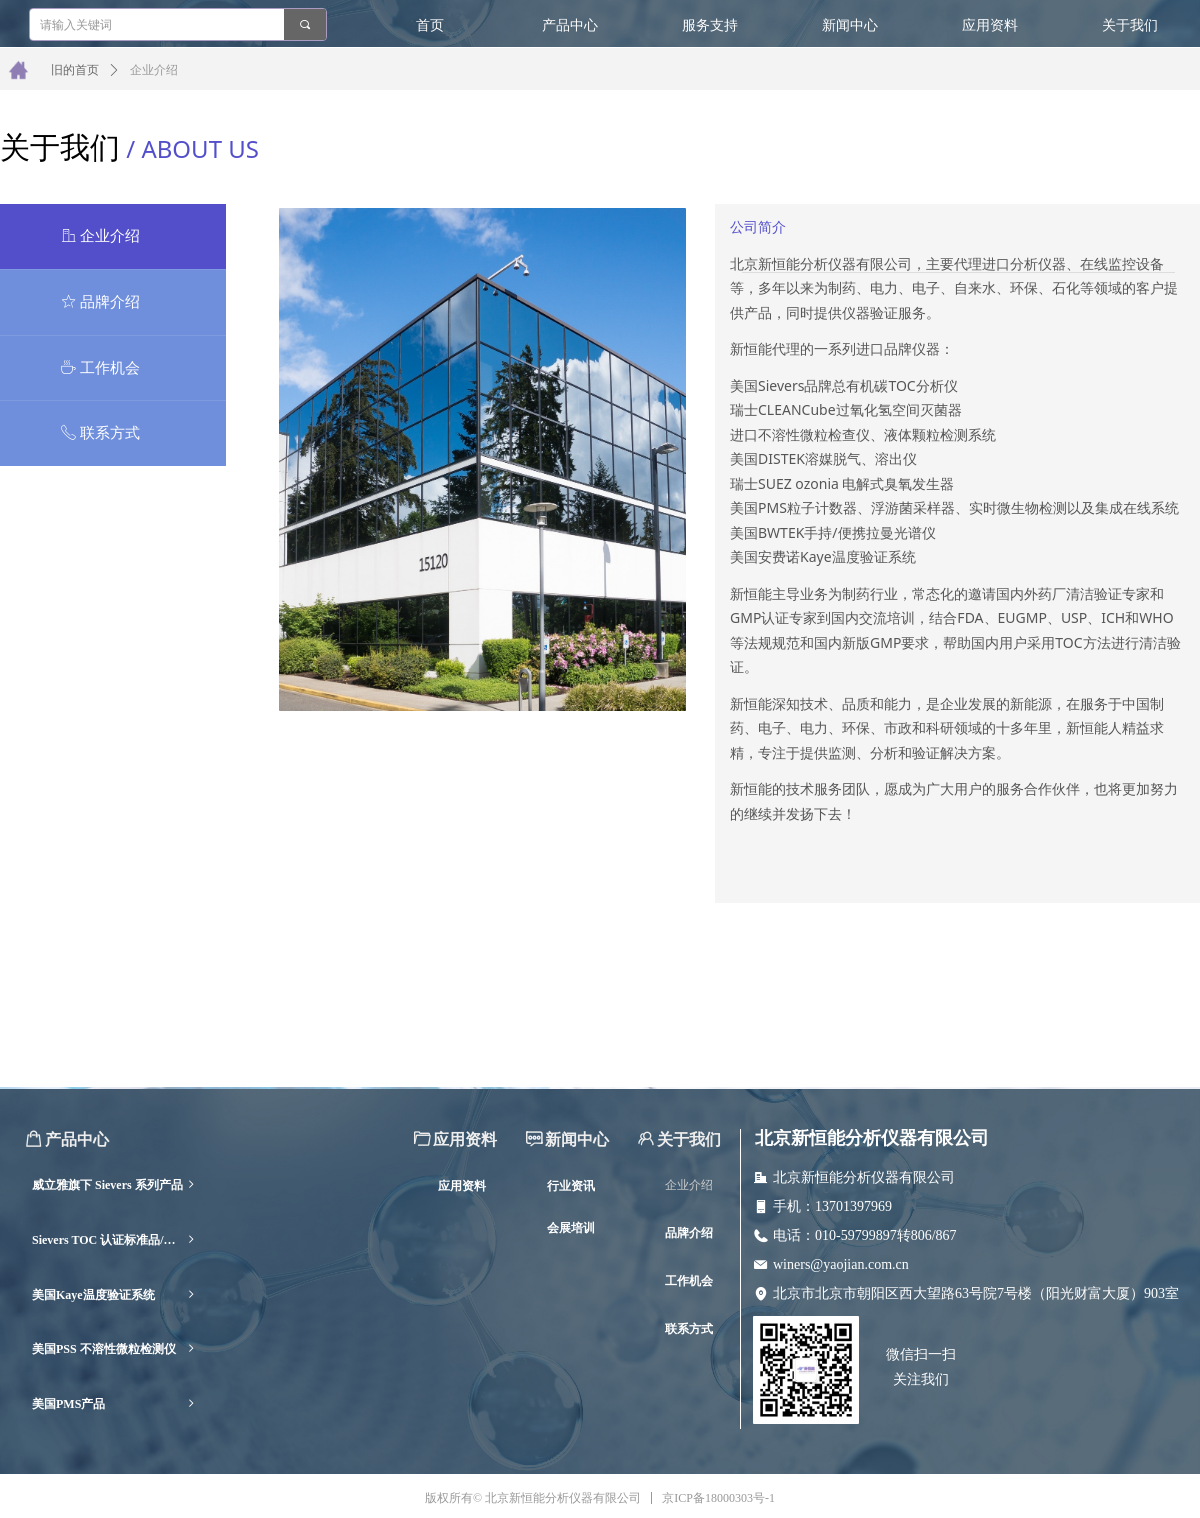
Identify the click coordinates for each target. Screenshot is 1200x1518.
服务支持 (710, 25)
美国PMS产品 (114, 1404)
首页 (430, 25)
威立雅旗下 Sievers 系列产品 (114, 1185)
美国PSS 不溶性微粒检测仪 (114, 1349)
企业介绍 (154, 70)
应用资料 (990, 25)
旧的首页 (75, 70)
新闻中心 (850, 25)
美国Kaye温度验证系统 (114, 1295)
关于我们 (1130, 25)
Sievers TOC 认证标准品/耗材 (114, 1240)
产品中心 (570, 25)
